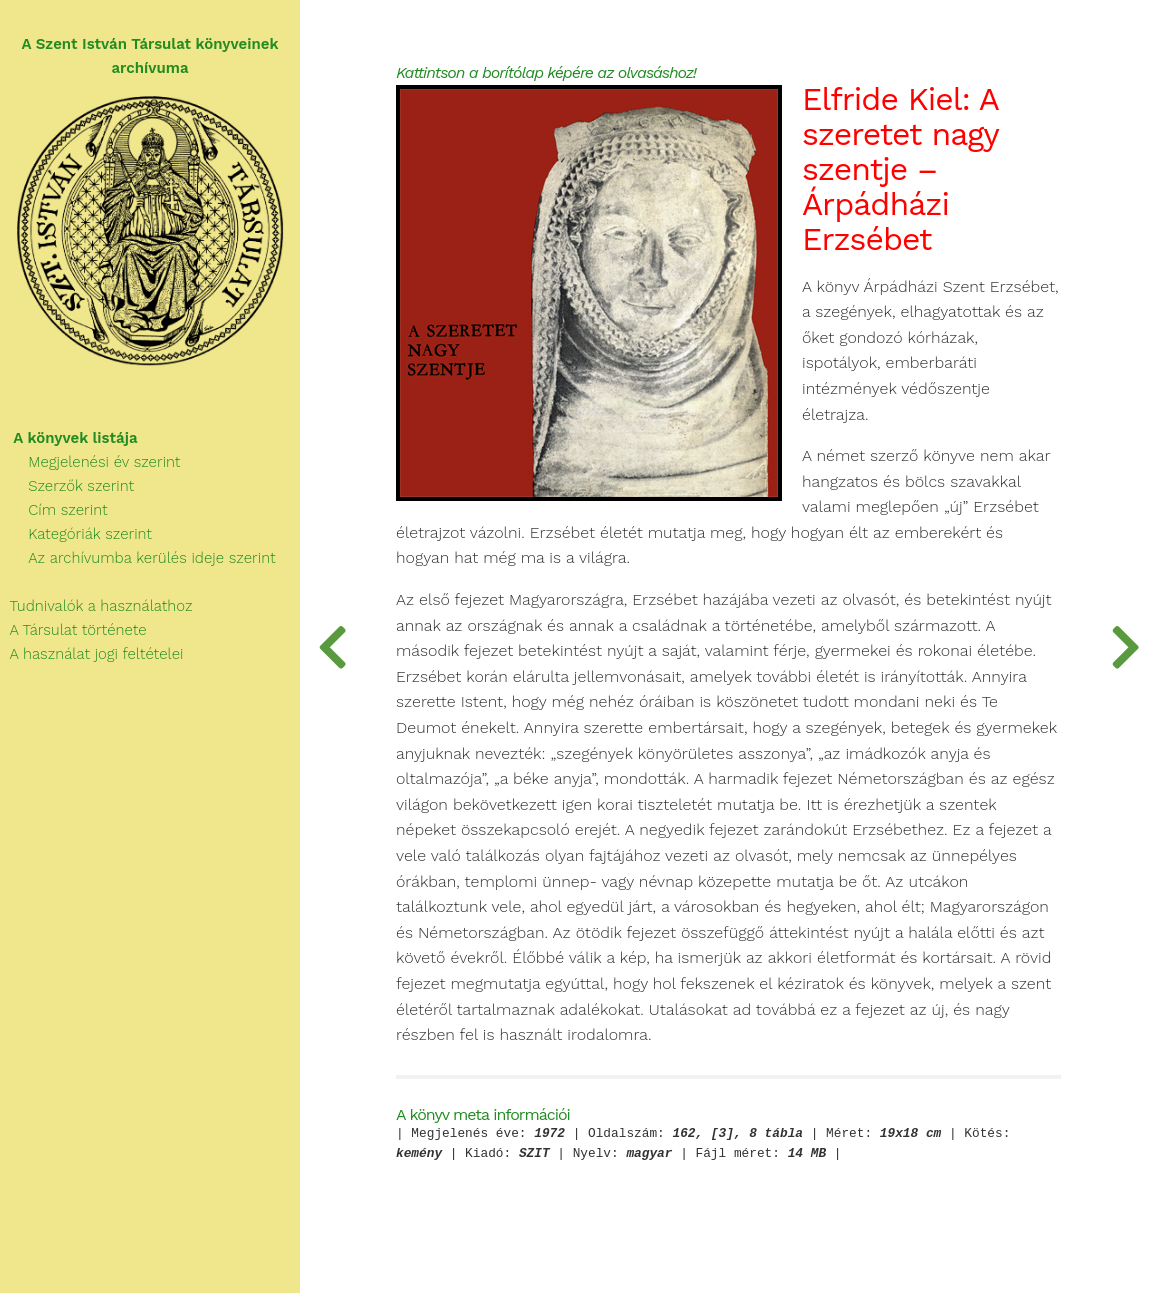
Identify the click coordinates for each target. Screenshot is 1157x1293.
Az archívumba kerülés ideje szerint (138, 558)
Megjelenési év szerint (90, 462)
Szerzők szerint (67, 486)
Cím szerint (54, 510)
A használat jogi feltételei (91, 654)
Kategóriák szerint (76, 534)
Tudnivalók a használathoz (96, 606)
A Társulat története (73, 630)
